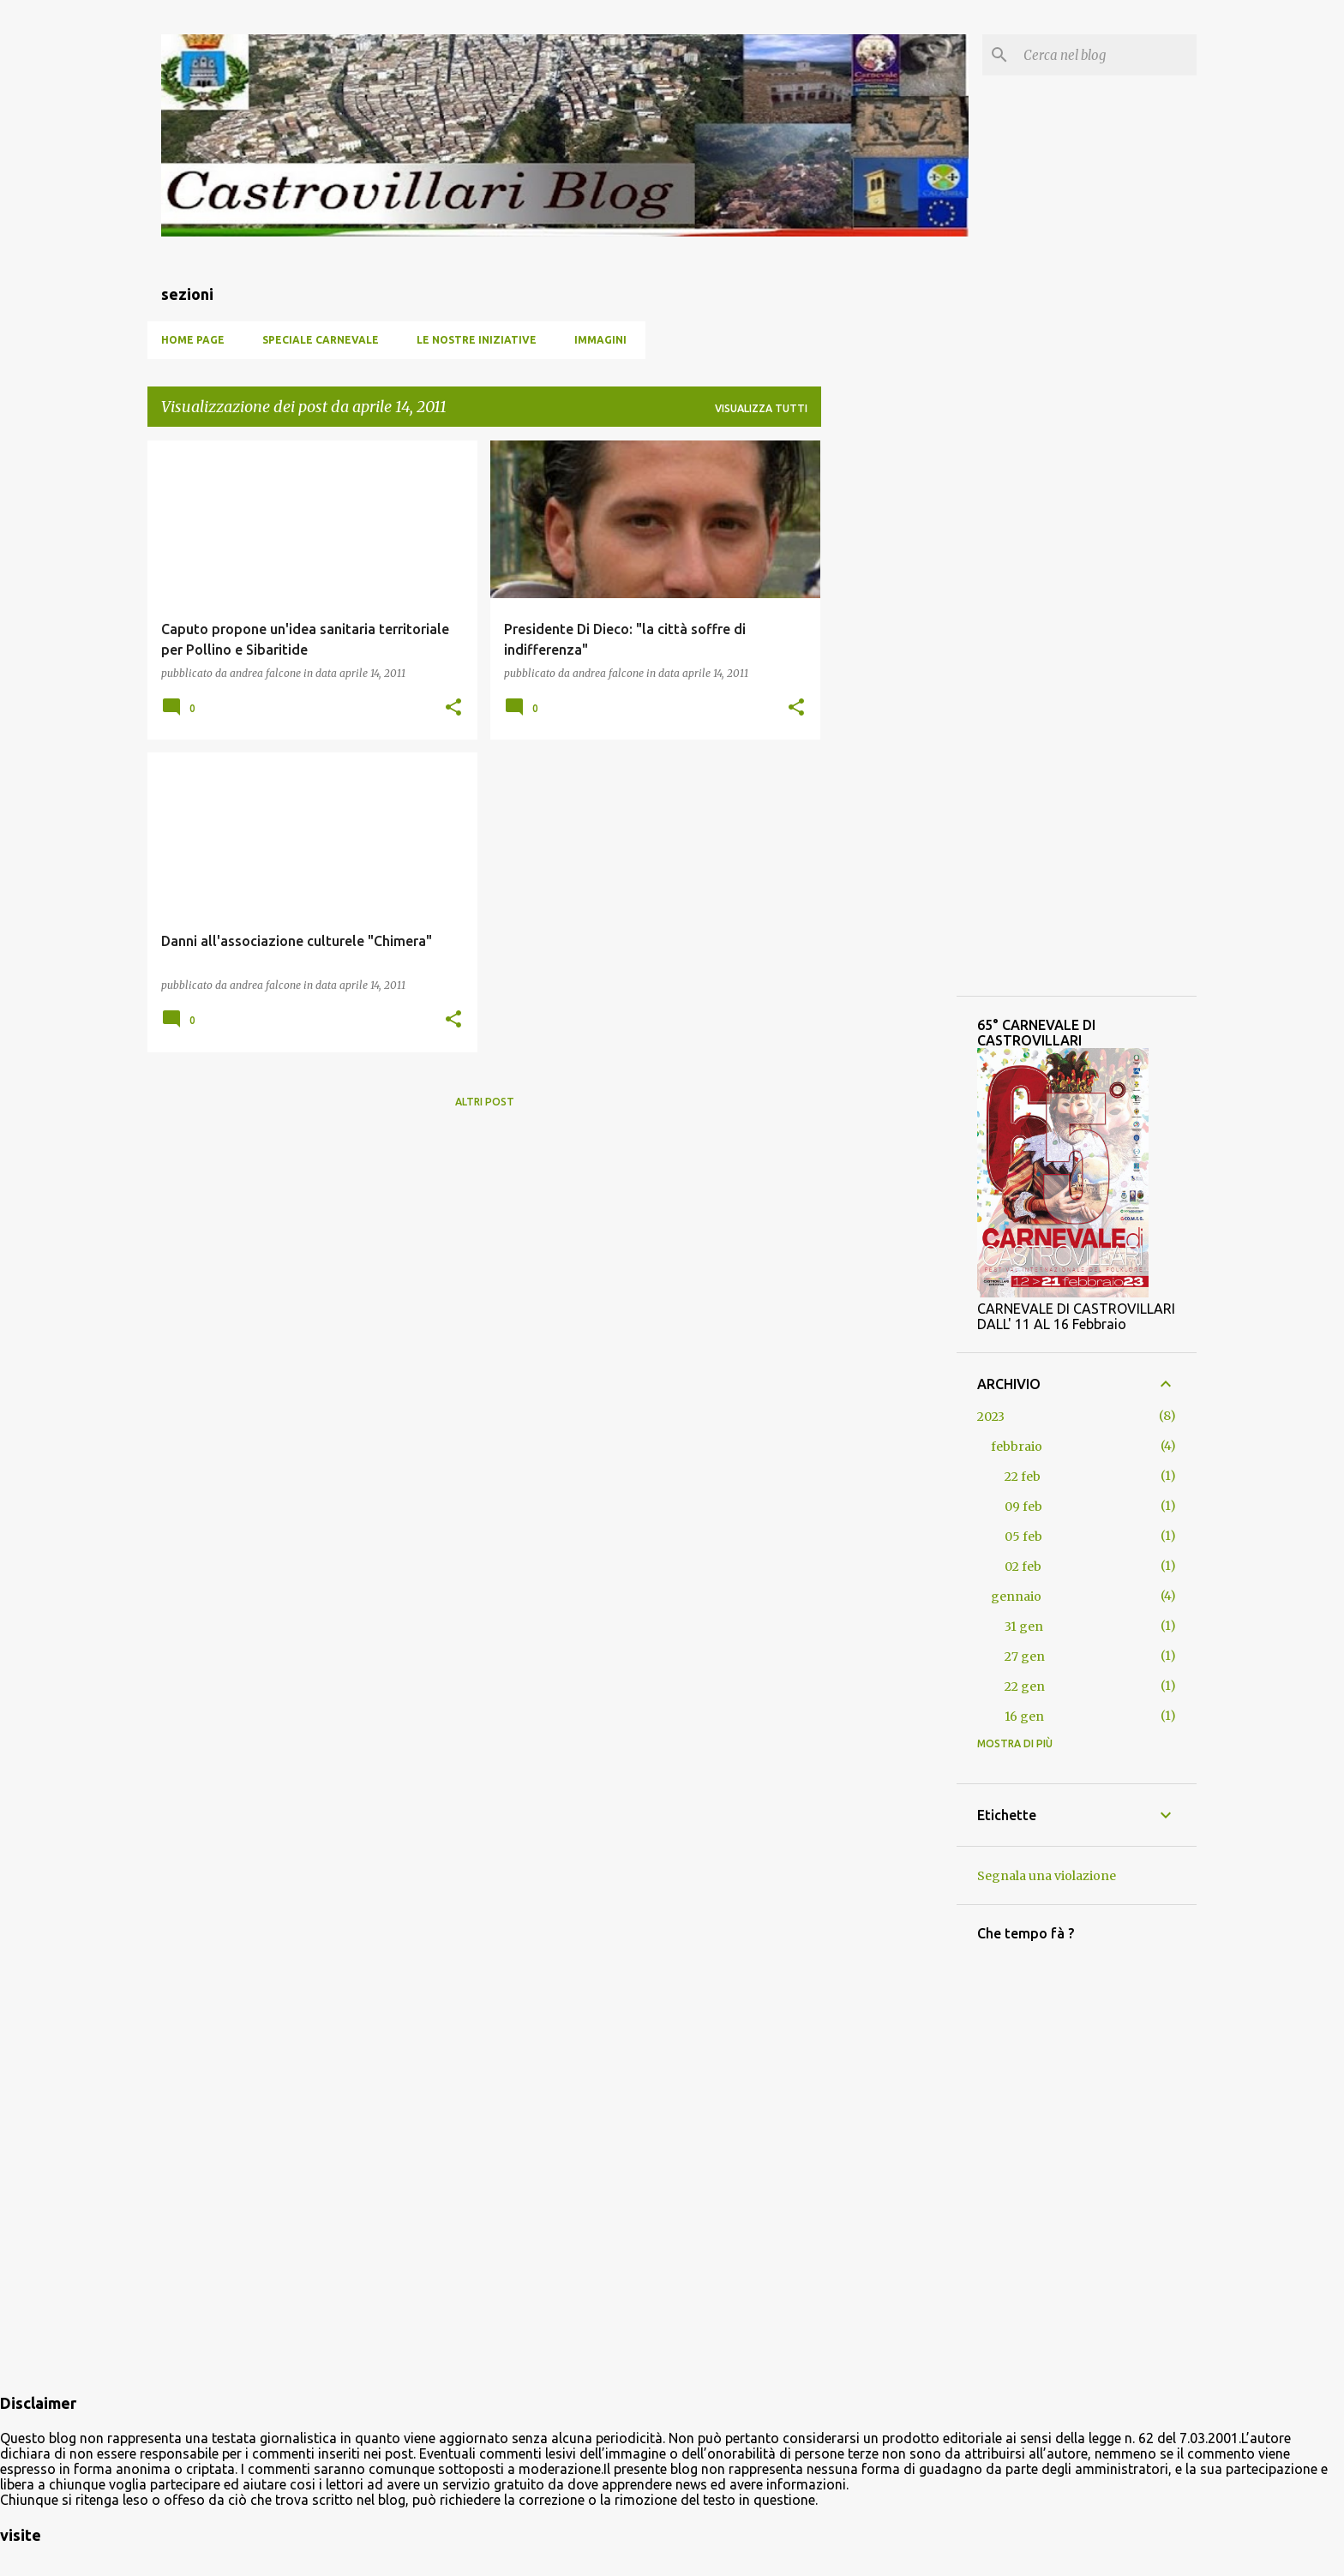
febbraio (1016, 1446)
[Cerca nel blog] (1107, 54)
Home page (193, 339)
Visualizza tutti (761, 408)
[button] (453, 708)
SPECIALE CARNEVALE (320, 339)
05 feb (1023, 1536)
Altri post (484, 1101)
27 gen (1025, 1656)
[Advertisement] (484, 1242)
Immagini (600, 339)
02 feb (1023, 1566)
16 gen (1024, 1716)
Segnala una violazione (1046, 1876)
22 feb (1023, 1476)
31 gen (1024, 1626)
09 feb (1023, 1506)
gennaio (1016, 1596)
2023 (991, 1416)
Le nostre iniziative (477, 339)
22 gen (1025, 1686)
